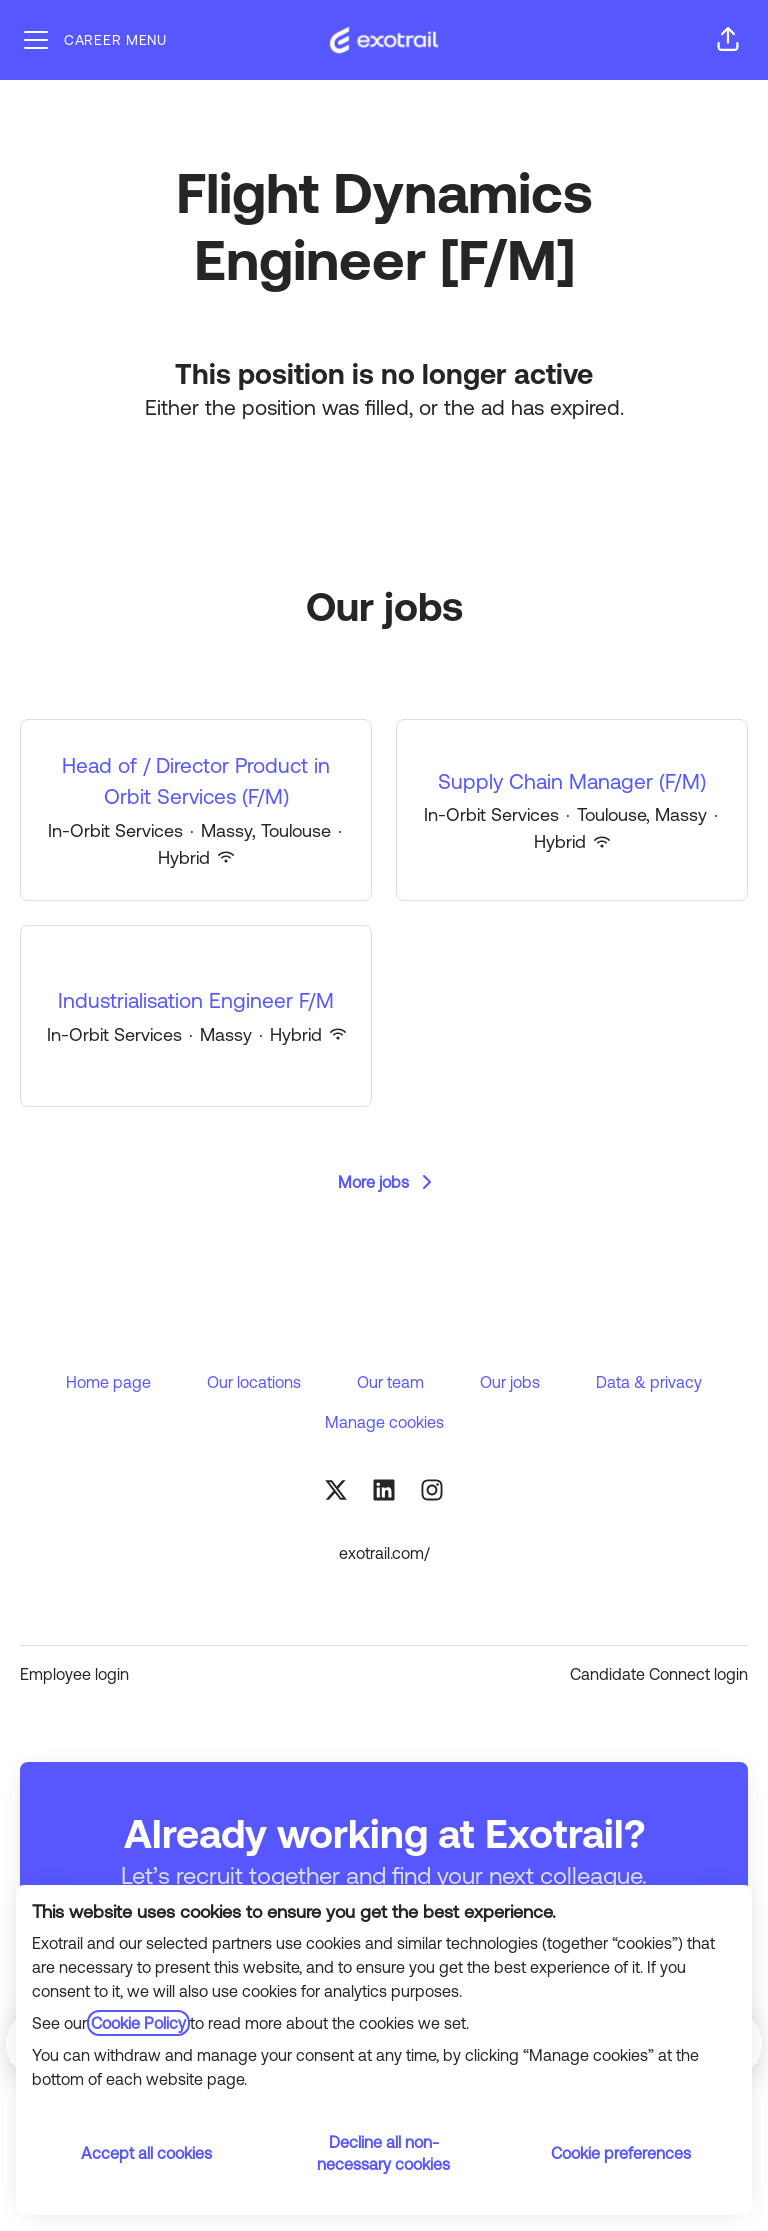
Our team (390, 1382)
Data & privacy (649, 1382)
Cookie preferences (621, 2153)
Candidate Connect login (659, 1674)
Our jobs (510, 1382)
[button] (728, 40)
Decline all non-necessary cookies (383, 2153)
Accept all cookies (146, 2153)
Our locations (254, 1382)
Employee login (74, 1674)
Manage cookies (384, 1422)
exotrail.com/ (384, 1553)
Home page (108, 1382)
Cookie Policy (138, 2023)
